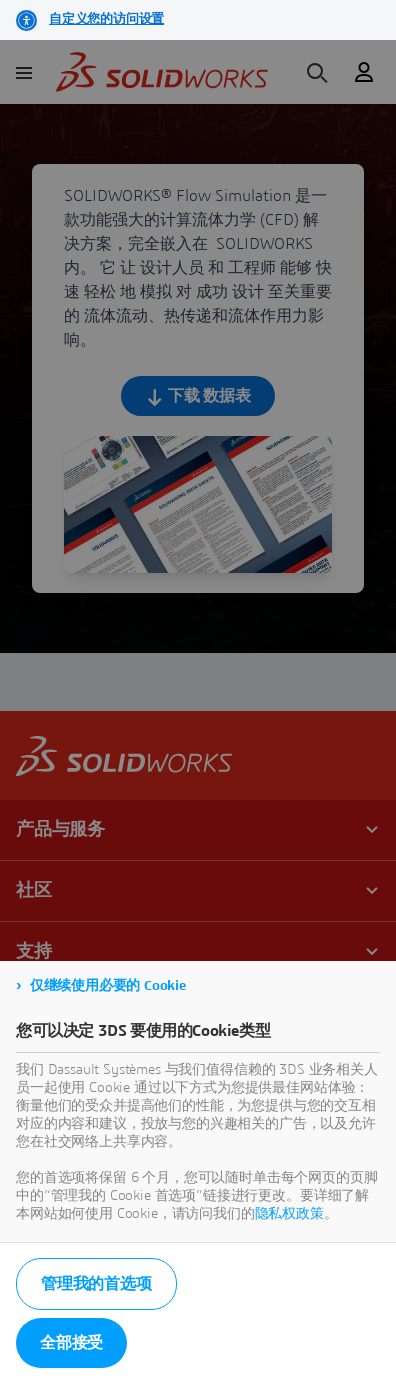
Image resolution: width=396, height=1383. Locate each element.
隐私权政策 (289, 1214)
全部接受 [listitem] (71, 1343)
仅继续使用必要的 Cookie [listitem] (108, 986)
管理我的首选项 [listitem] (96, 1284)
